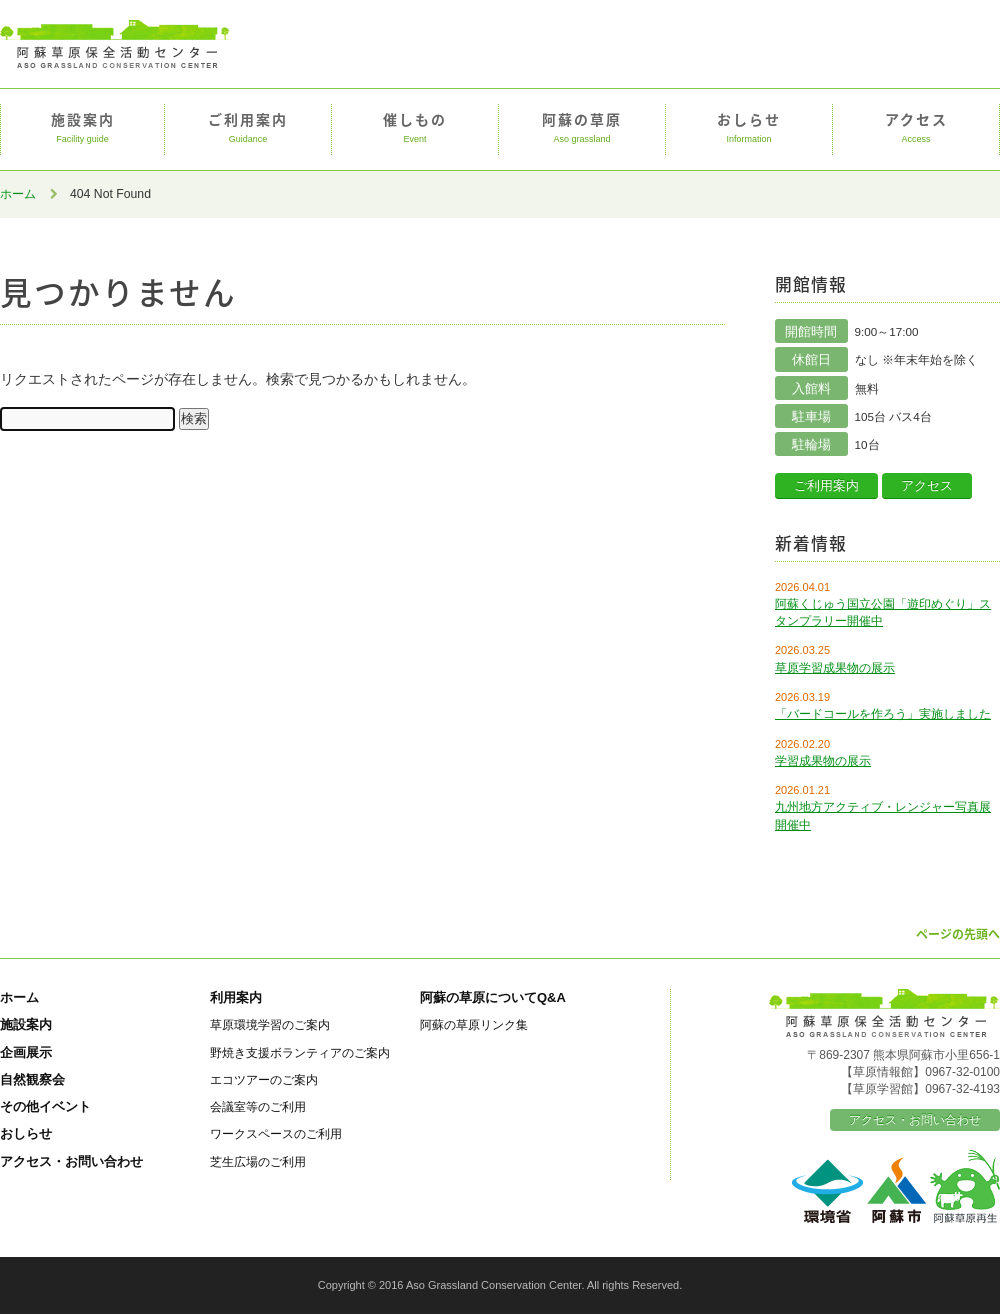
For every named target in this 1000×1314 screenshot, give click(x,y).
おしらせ (749, 129)
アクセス (916, 129)
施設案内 (82, 129)
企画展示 (26, 1052)
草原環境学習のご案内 (270, 1024)
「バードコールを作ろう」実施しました (883, 714)
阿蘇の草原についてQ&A (493, 997)
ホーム (18, 194)
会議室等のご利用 (258, 1106)
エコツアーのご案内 (264, 1079)
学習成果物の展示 (823, 761)
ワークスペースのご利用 (276, 1133)
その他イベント (45, 1106)
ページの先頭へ (958, 934)
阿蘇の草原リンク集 (474, 1024)
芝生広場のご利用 (258, 1161)
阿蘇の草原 (582, 129)
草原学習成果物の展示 (835, 668)
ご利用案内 (248, 129)
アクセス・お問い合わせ (71, 1161)
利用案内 (236, 997)
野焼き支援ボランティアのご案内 (300, 1052)
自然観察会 (32, 1079)
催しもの (415, 129)
